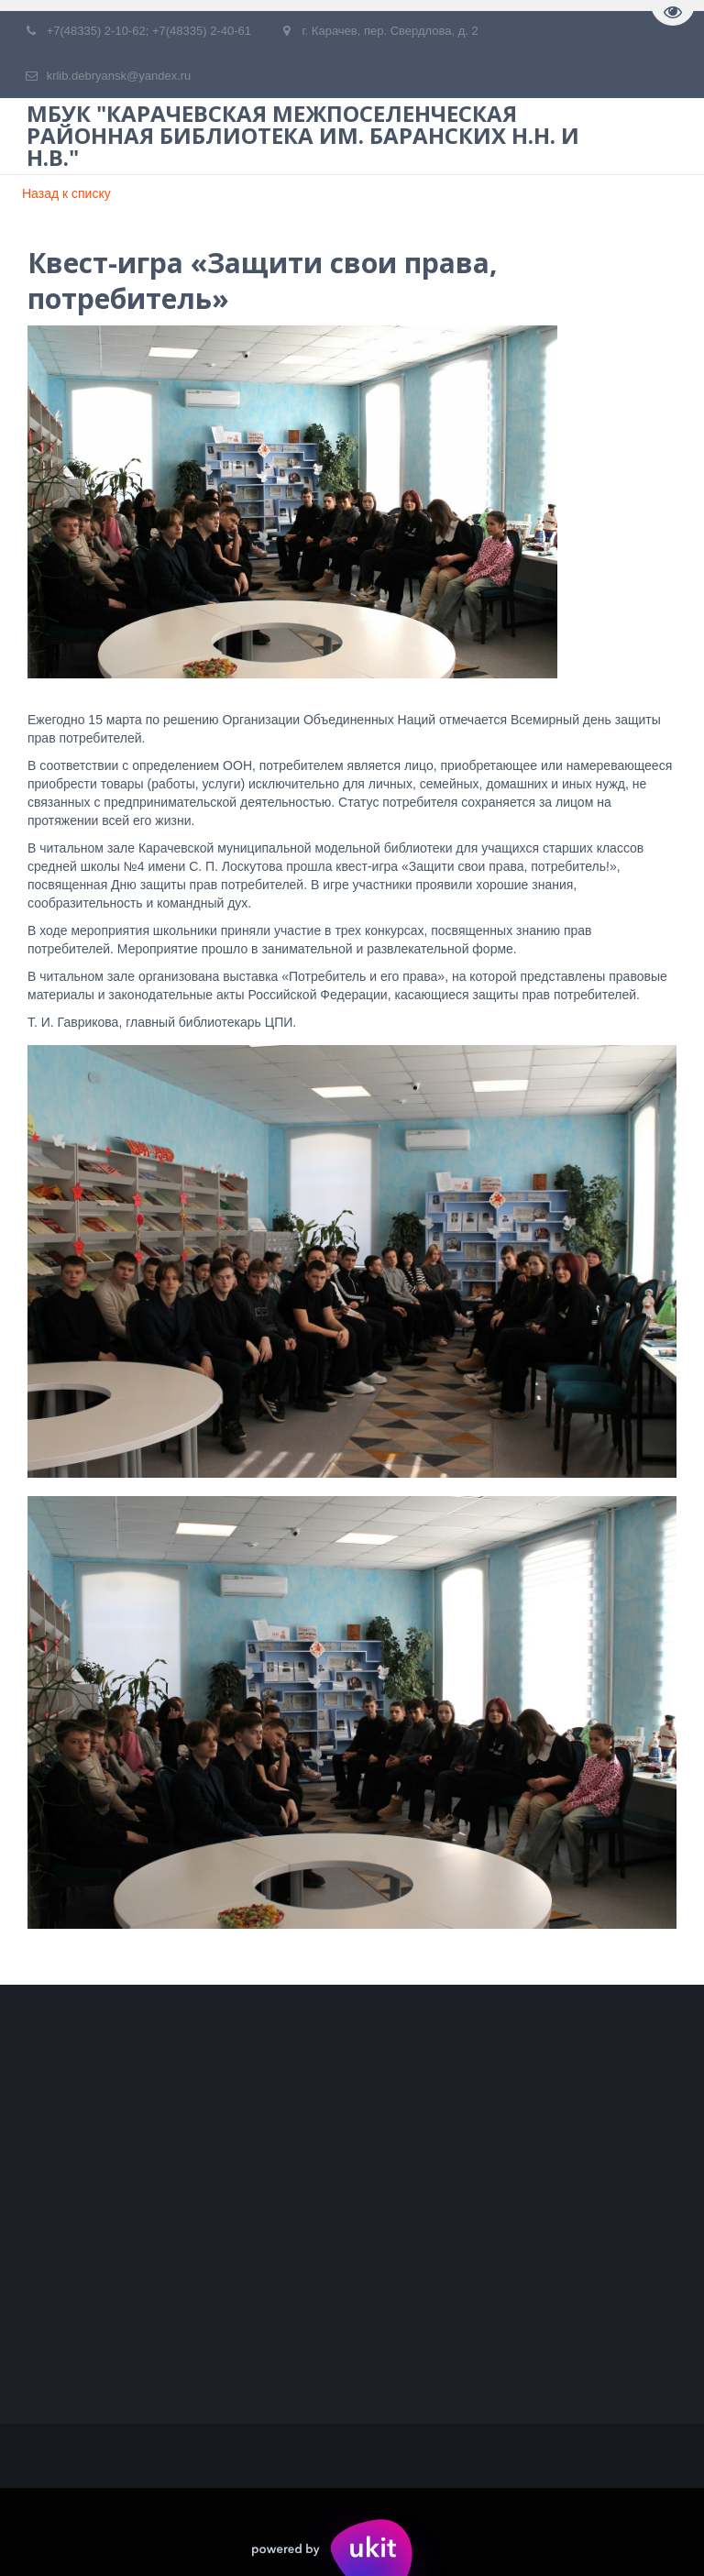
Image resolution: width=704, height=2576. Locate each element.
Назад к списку (66, 193)
